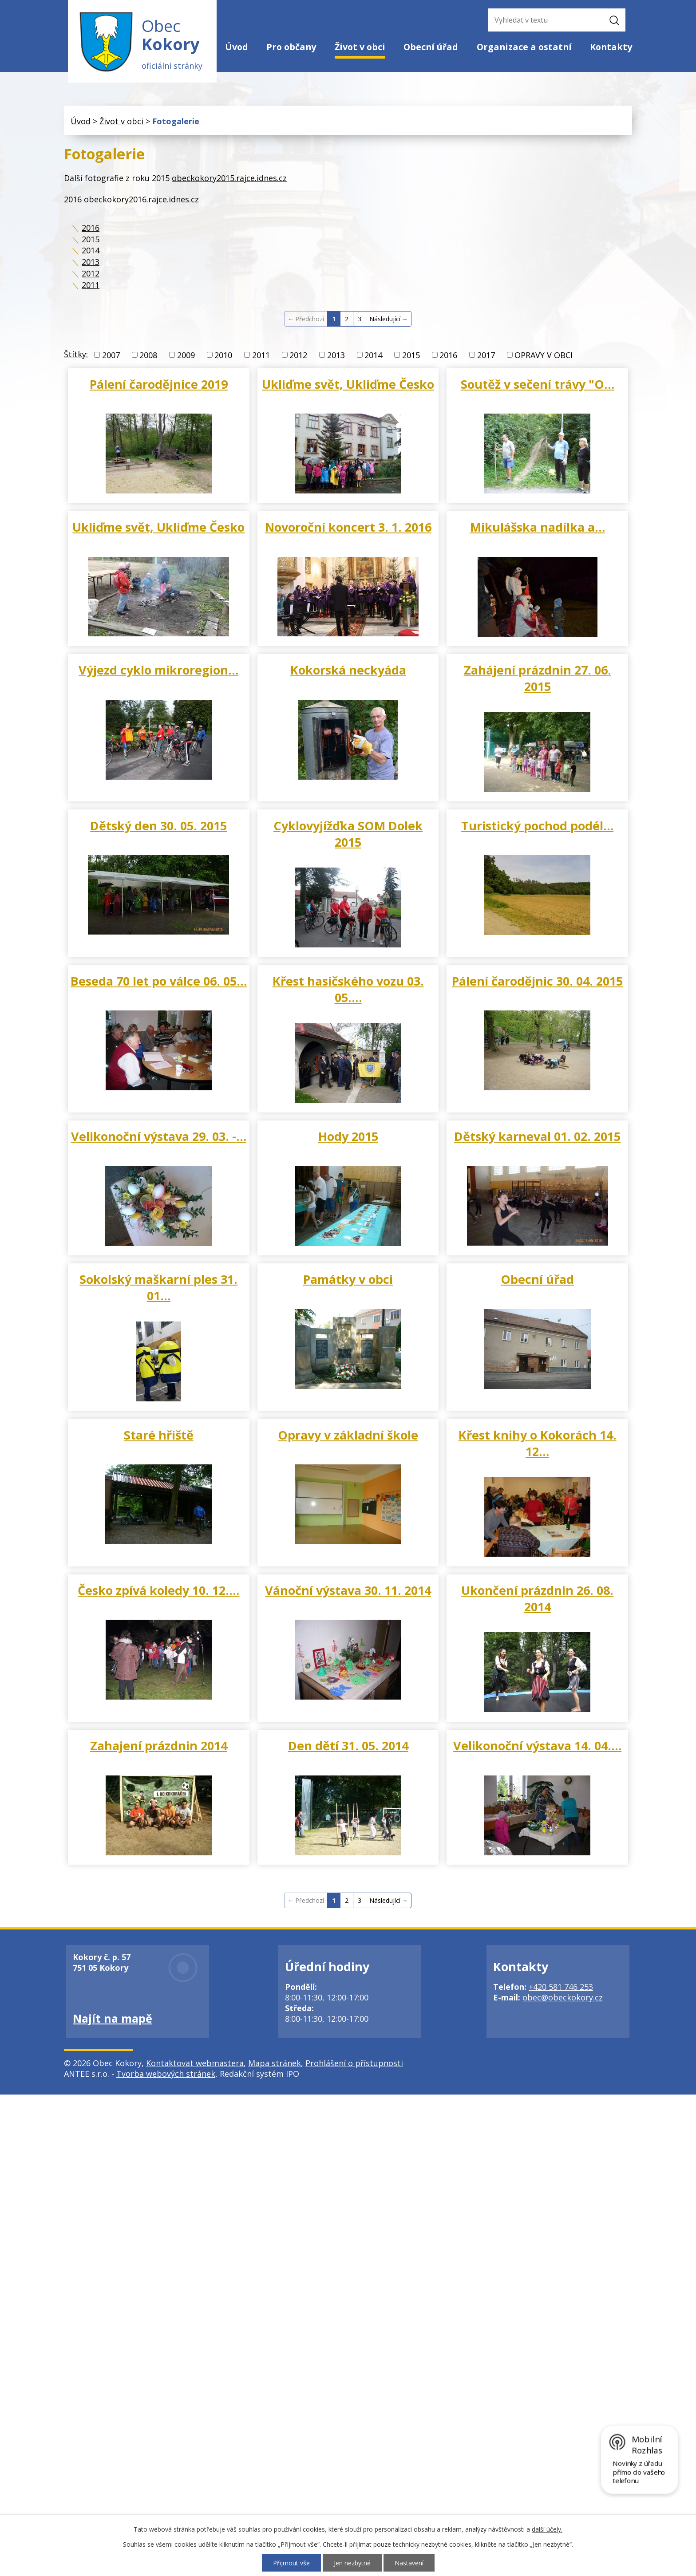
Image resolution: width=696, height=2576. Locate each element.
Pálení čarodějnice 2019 (159, 384)
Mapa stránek (274, 2063)
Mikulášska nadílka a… (537, 527)
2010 (223, 355)
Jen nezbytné (352, 2563)
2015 (90, 239)
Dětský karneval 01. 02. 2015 (537, 1136)
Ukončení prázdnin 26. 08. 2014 (537, 1598)
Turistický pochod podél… (537, 825)
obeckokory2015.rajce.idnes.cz (229, 178)
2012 (90, 273)
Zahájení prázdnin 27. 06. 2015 (537, 678)
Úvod (236, 47)
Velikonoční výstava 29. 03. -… (158, 1136)
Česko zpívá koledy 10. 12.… (158, 1590)
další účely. (547, 2529)
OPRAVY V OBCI (543, 355)
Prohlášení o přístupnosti (354, 2063)
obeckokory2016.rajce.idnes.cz (141, 199)
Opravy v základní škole (348, 1435)
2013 (90, 261)
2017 (486, 355)
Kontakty (611, 47)
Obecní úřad (430, 47)
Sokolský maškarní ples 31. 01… (158, 1287)
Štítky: (76, 354)
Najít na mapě (112, 2018)
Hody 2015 (348, 1136)
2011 (90, 285)
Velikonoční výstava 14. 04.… (537, 1745)
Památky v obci (348, 1279)
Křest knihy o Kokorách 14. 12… (538, 1443)
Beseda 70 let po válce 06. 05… (159, 981)
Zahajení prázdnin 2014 (158, 1745)
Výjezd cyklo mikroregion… (158, 670)
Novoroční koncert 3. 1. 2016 (348, 527)
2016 (90, 227)
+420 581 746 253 (561, 1986)
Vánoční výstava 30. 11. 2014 (348, 1590)
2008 (148, 355)
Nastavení (409, 2563)
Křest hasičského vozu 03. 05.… (348, 989)
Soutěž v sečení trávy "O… (537, 384)
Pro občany (291, 47)
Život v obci (360, 47)
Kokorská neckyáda (348, 670)
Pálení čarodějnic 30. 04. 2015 (537, 981)
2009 (186, 355)
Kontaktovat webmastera (195, 2063)
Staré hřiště (159, 1435)
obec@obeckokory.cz (562, 1997)
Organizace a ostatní (524, 47)
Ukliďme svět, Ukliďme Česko (348, 384)
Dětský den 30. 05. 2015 (158, 825)
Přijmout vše (291, 2563)
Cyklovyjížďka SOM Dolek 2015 (348, 833)
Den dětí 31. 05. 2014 (348, 1745)
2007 (111, 355)
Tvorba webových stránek (165, 2073)
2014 (90, 250)
